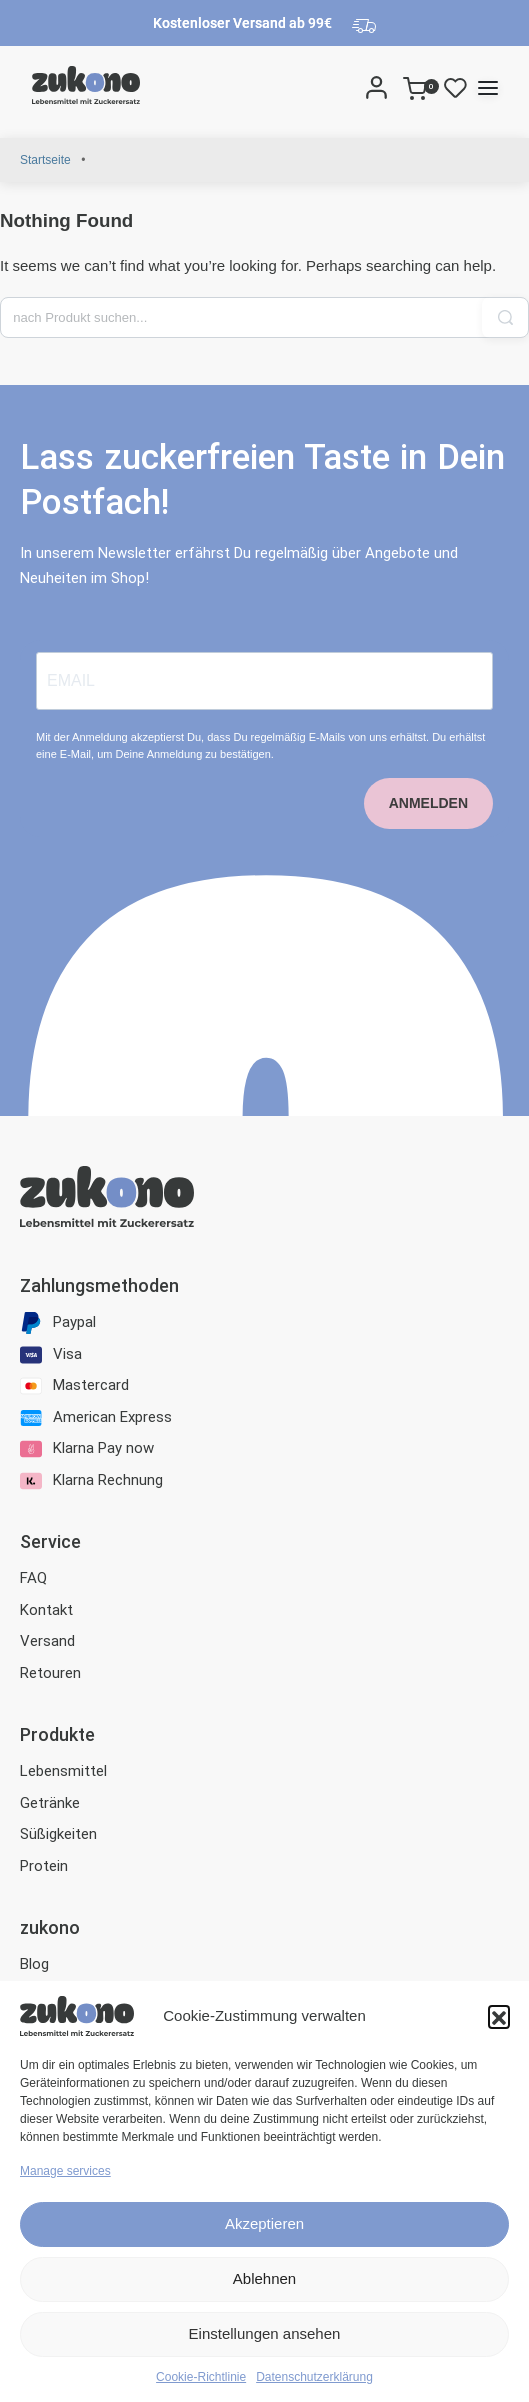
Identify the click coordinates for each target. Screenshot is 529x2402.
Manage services (65, 2171)
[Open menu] (488, 88)
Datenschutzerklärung (314, 2377)
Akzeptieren (264, 2223)
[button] (499, 2016)
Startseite (45, 160)
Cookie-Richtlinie (201, 2377)
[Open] (455, 87)
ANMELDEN (428, 803)
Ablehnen (264, 2278)
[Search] (350, 87)
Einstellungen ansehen (265, 2333)
